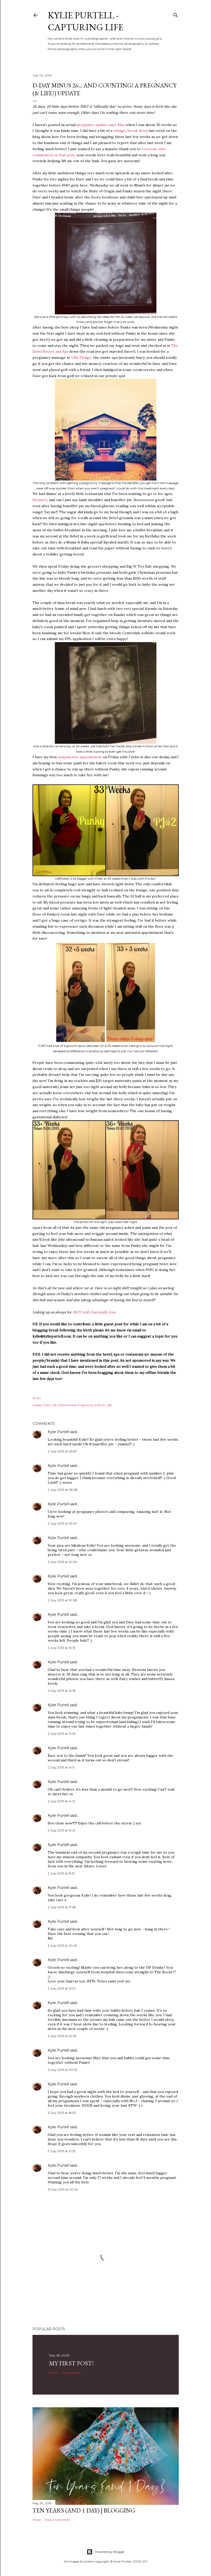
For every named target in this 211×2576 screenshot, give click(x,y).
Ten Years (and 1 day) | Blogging (84, 2510)
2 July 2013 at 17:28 (62, 1907)
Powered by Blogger (106, 2552)
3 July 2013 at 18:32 (62, 2113)
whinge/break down (130, 130)
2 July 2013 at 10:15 (61, 1648)
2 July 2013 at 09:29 (62, 1523)
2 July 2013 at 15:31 (61, 1873)
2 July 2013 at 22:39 (62, 2036)
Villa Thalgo (81, 357)
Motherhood (67, 1405)
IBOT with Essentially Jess (94, 1312)
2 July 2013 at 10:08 (62, 1600)
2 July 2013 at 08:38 (62, 1490)
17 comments (71, 2373)
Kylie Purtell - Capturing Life (85, 21)
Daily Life (50, 1405)
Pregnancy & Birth (91, 1405)
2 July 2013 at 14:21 (61, 1830)
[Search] (176, 14)
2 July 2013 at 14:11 (61, 1767)
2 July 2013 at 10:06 (62, 1562)
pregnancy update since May (101, 124)
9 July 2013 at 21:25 (61, 2151)
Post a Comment (57, 2520)
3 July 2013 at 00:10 (62, 2070)
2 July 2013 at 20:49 (62, 1945)
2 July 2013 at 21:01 (61, 1988)
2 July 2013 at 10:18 (62, 1691)
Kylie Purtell (58, 1432)
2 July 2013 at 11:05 (61, 1733)
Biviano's (40, 500)
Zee (109, 1405)
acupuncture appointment (80, 757)
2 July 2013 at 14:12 (61, 1801)
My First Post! (71, 2363)
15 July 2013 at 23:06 (63, 2189)
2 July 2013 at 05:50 (62, 1451)
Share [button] (37, 1398)
